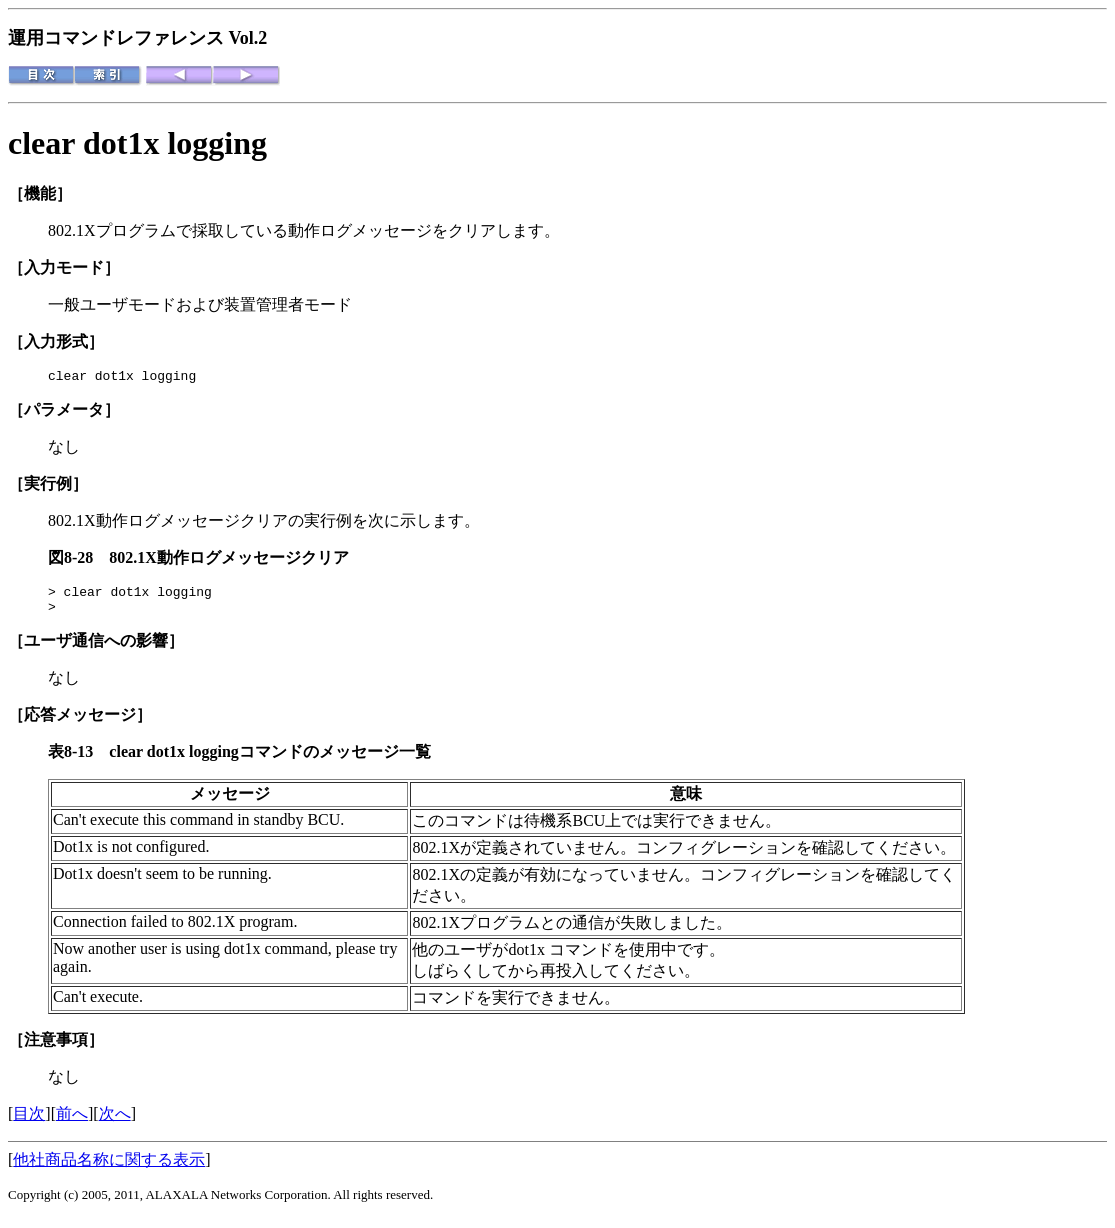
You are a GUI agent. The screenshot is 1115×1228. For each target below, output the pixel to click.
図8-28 (78, 560)
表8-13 (78, 760)
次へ (115, 1122)
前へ (72, 1122)
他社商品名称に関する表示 (109, 1168)
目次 (29, 1122)
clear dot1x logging (137, 143)
